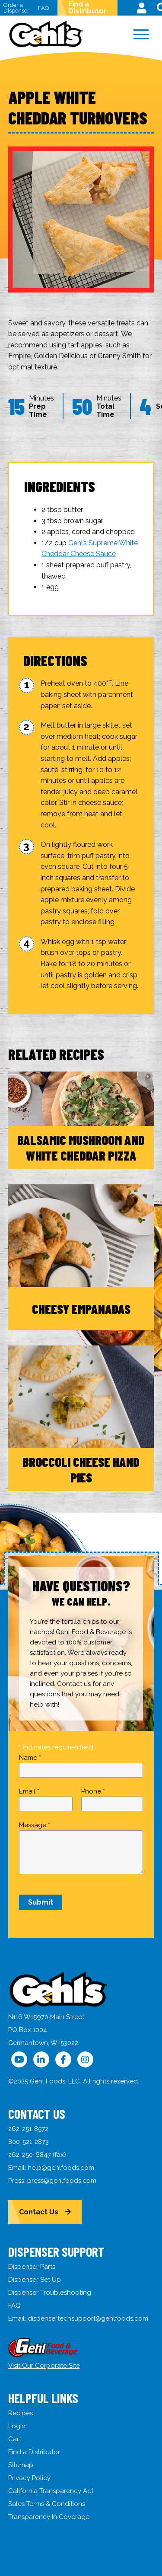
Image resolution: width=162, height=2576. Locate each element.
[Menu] (141, 35)
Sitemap (20, 2465)
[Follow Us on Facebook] (63, 2059)
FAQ (43, 8)
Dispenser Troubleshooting (49, 2292)
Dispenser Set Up (34, 2279)
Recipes (20, 2413)
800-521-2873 (28, 2142)
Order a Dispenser (16, 7)
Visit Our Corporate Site (44, 2365)
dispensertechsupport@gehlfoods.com (88, 2318)
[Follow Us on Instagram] (85, 2059)
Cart (14, 2439)
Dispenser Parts (31, 2267)
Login (16, 2426)
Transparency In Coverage (48, 2517)
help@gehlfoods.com (61, 2168)
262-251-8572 (28, 2129)
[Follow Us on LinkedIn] (41, 2059)
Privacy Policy (29, 2478)
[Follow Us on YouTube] (19, 2059)
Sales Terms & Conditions (46, 2504)
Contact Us (38, 2212)
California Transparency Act (50, 2491)
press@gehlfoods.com (61, 2181)
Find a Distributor (87, 7)
